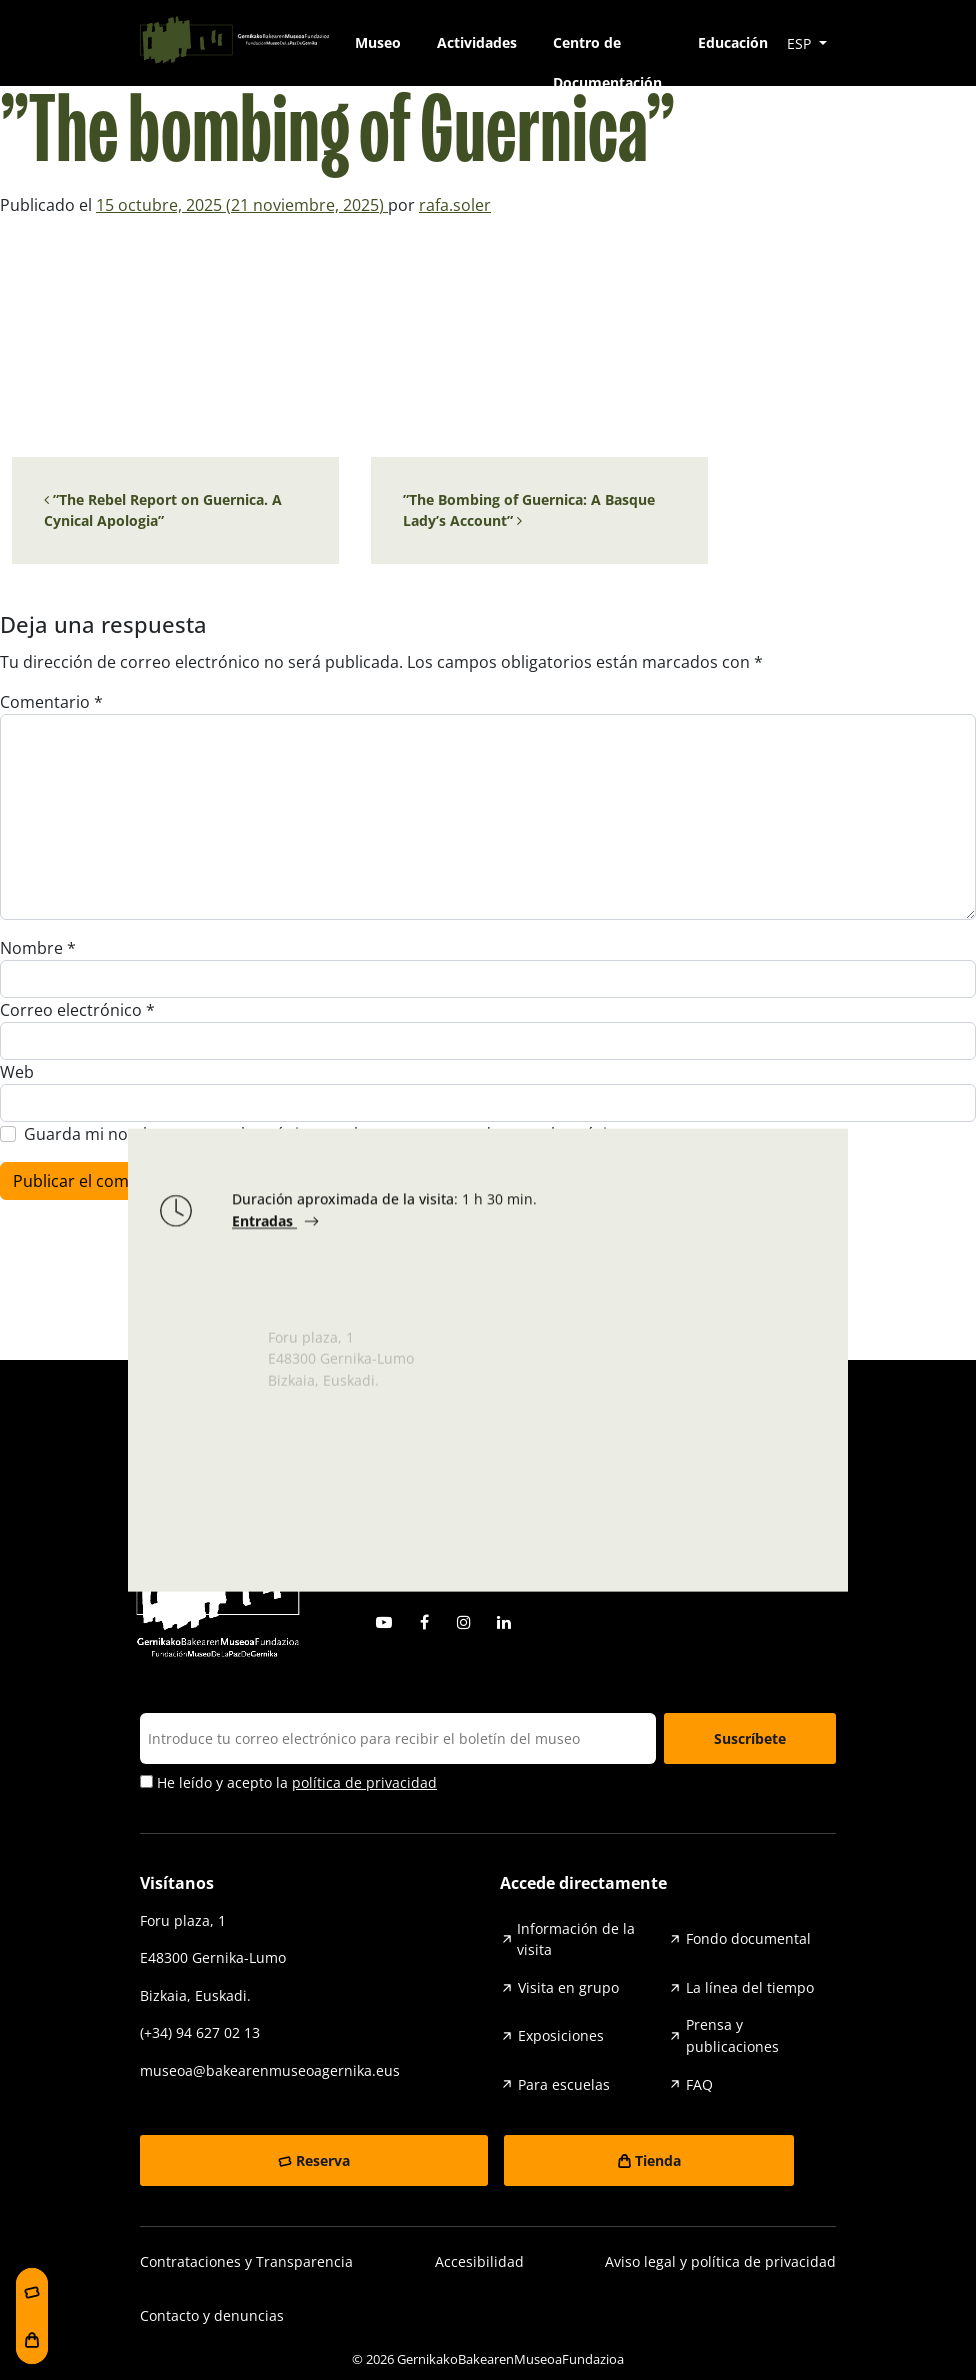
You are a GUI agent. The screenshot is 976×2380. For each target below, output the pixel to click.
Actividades (477, 42)
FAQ (699, 2084)
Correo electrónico (77, 1010)
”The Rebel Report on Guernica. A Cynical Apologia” (163, 510)
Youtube (384, 1622)
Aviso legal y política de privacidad (720, 2261)
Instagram (464, 1622)
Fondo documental (748, 1938)
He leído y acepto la (288, 1783)
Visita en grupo (568, 1987)
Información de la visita (576, 1939)
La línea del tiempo (750, 1987)
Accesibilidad (479, 2261)
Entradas (264, 1226)
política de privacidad (364, 1782)
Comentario (51, 702)
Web (17, 1072)
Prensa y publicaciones (732, 2035)
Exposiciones (561, 2035)
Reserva (323, 2160)
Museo (378, 42)
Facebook (424, 1622)
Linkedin (504, 1622)
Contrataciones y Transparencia (246, 2261)
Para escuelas (564, 2084)
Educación (733, 42)
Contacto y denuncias (212, 2315)
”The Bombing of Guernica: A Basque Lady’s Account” (529, 510)
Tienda (658, 2160)
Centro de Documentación (607, 48)
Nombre (38, 948)
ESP (801, 43)
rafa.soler (455, 205)
